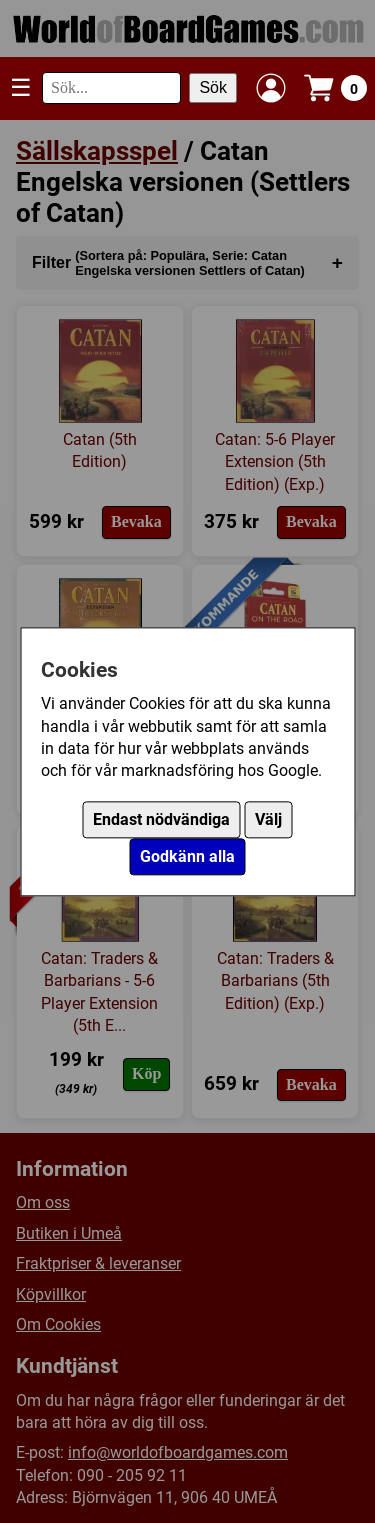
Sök (213, 87)
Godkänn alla (187, 856)
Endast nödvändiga (161, 819)
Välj (268, 819)
